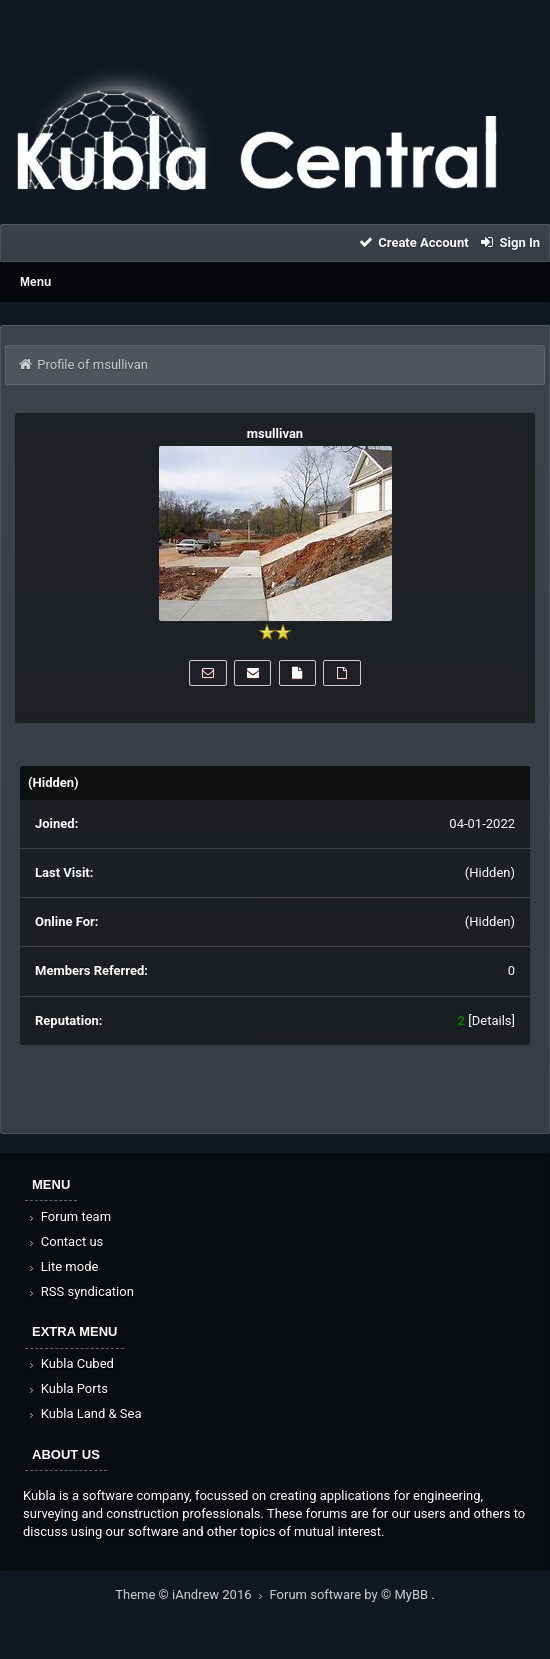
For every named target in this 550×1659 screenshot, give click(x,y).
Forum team (68, 1216)
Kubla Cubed (70, 1363)
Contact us (64, 1241)
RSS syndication (80, 1291)
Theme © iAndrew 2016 (192, 1594)
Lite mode (62, 1266)
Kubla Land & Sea (84, 1413)
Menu (35, 282)
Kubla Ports (67, 1388)
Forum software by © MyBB (351, 1594)
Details (492, 1020)
